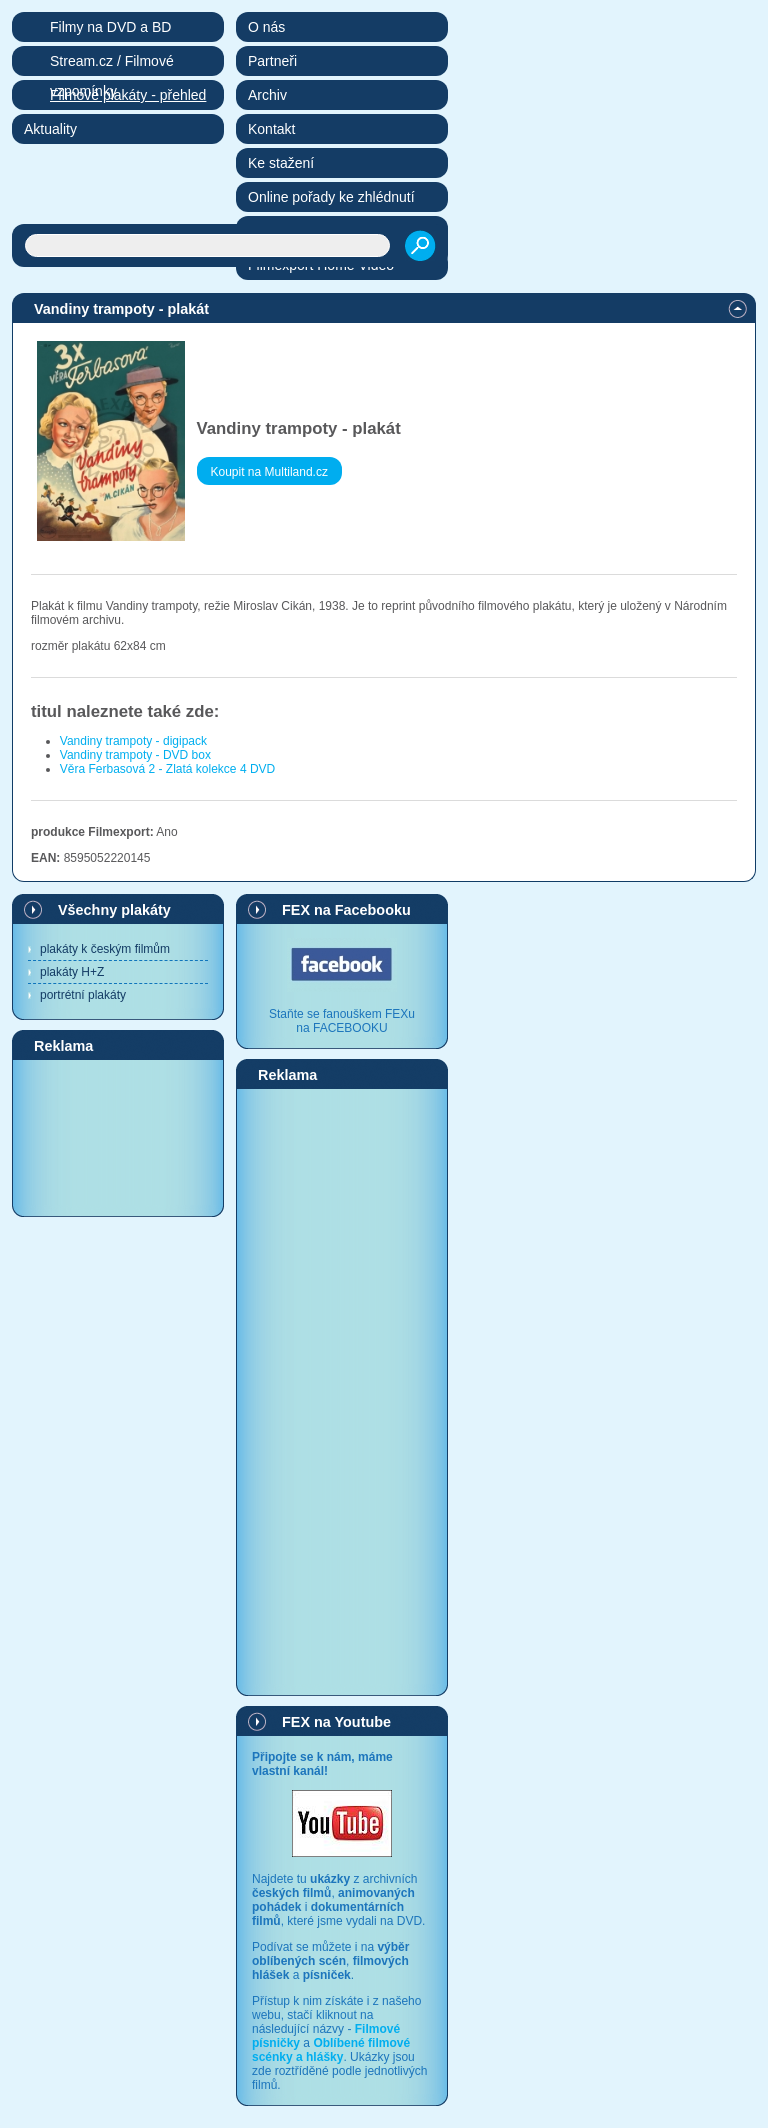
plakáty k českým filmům (105, 949)
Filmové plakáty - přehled (128, 95)
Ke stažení (281, 163)
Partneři (272, 61)
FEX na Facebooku (346, 910)
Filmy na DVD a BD (110, 27)
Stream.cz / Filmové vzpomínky (112, 64)
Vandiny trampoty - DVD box (135, 755)
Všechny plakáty (114, 910)
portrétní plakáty (83, 995)
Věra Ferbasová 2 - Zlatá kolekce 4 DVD (167, 769)
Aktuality (50, 129)
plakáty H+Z (72, 972)
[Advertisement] (118, 1137)
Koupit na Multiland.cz (269, 472)
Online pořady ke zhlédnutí (331, 197)
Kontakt (271, 129)
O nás (266, 27)
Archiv (267, 95)
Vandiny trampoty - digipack (133, 741)
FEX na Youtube (336, 1722)
